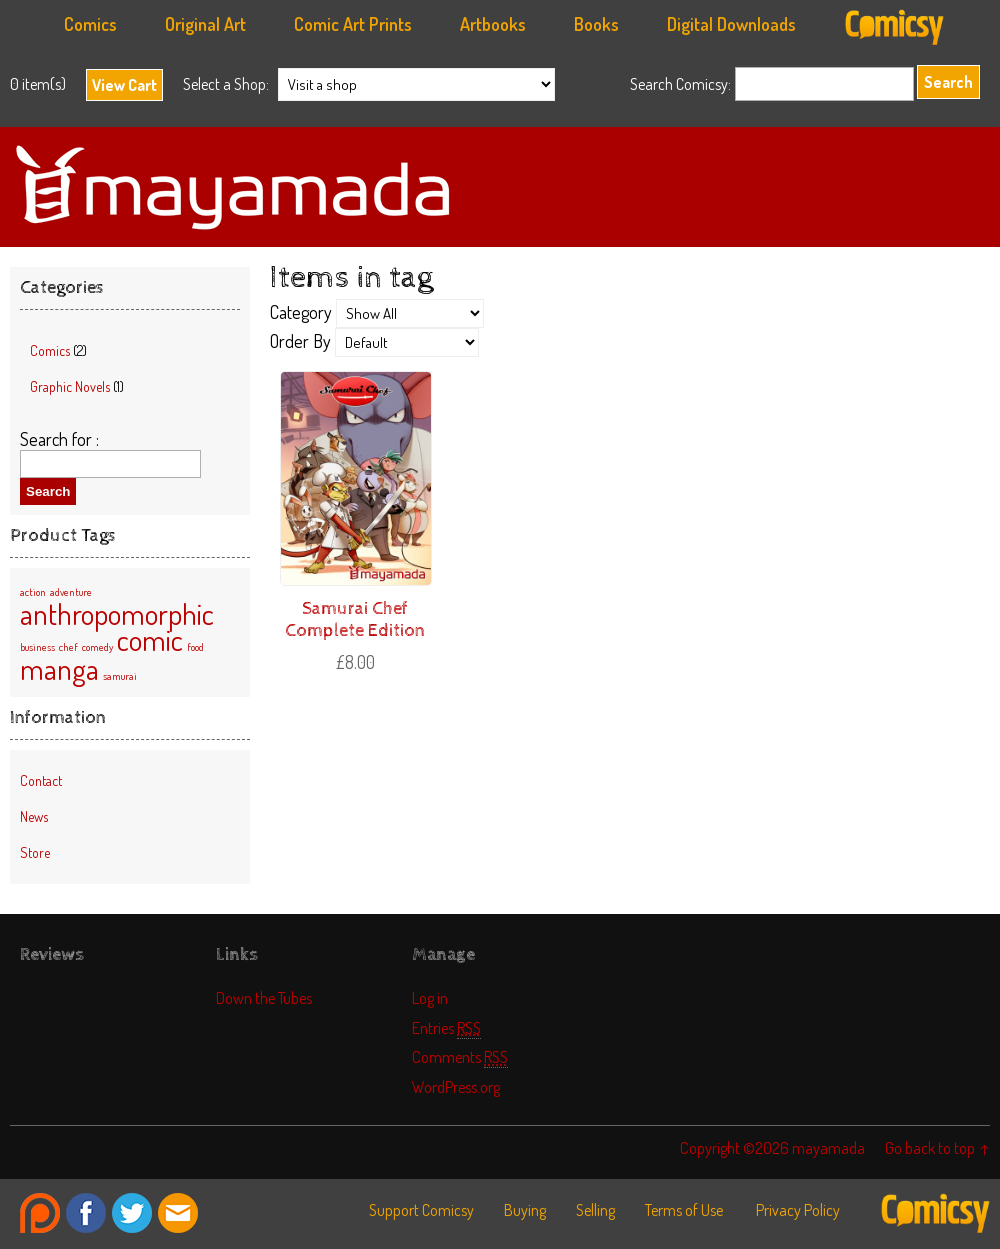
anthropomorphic (117, 613)
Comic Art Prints (353, 24)
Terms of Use (684, 1210)
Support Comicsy (421, 1210)
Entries (446, 1027)
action (33, 592)
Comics (90, 24)
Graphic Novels (70, 386)
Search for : (59, 439)
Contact (41, 780)
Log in (430, 997)
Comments (460, 1056)
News (34, 816)
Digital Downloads (731, 24)
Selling (595, 1210)
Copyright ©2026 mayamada (772, 1147)
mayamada (500, 187)
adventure (71, 592)
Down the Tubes (264, 997)
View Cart (124, 85)
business (37, 647)
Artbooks (493, 24)
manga (59, 668)
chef (68, 647)
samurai (120, 676)
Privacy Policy (798, 1210)
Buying (525, 1210)
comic (150, 639)
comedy (97, 647)
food (195, 647)
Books (596, 24)
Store (35, 852)
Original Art (205, 24)
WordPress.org (456, 1086)
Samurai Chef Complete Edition (355, 619)
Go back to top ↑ (937, 1147)
